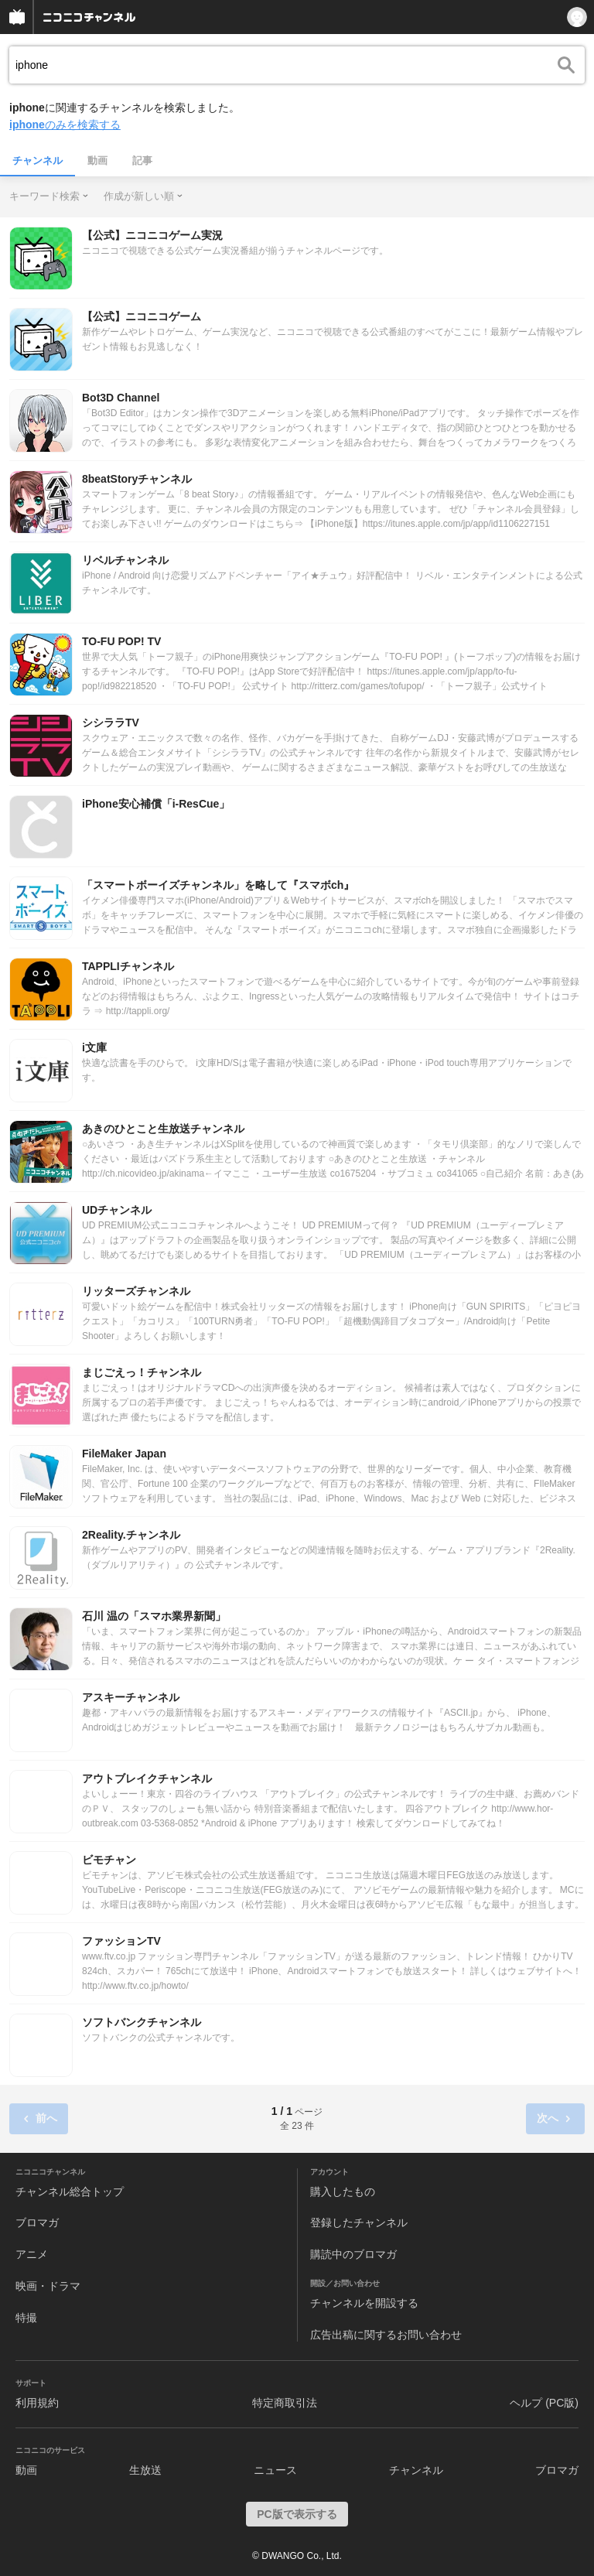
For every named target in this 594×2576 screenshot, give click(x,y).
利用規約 (37, 2403)
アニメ (31, 2254)
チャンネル (37, 160)
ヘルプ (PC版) (544, 2403)
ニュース (275, 2470)
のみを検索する (65, 124)
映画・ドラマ (47, 2286)
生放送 (145, 2470)
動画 (97, 160)
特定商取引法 (284, 2403)
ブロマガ (37, 2222)
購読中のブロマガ (353, 2254)
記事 (142, 160)
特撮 (26, 2317)
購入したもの (342, 2191)
